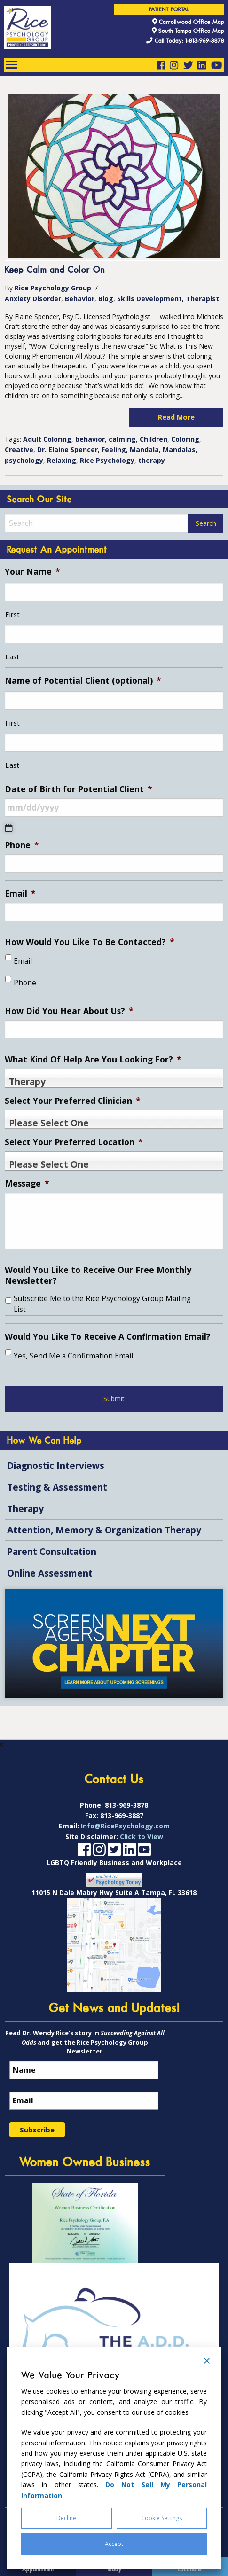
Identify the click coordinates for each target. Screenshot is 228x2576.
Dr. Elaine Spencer (67, 449)
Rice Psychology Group (53, 287)
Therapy (25, 1508)
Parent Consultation (51, 1551)
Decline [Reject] (66, 2518)
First (12, 614)
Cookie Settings (161, 2518)
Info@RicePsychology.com (125, 1849)
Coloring (185, 439)
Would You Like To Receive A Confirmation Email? (108, 1336)
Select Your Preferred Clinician (73, 1100)
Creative (19, 449)
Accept (114, 2544)
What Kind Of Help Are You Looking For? (93, 1059)
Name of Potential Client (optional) (83, 680)
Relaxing (61, 460)
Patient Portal (169, 10)
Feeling (114, 449)
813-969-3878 (126, 1828)
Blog (105, 298)
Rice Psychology (107, 460)
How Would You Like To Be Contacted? (89, 942)
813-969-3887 (121, 1838)
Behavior (79, 298)
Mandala (144, 449)
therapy (151, 460)
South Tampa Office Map (188, 30)
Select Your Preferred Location (74, 1142)
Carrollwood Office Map (188, 21)
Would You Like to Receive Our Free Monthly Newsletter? (98, 1275)
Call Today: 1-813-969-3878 (185, 40)
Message (27, 1183)
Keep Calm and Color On (55, 270)
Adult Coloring (47, 439)
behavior (90, 439)
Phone (22, 845)
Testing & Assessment (57, 1487)
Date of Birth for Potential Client (78, 789)
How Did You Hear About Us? (69, 1011)
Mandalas (179, 449)
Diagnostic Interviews (55, 1465)
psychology (24, 460)
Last (12, 656)
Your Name (32, 571)
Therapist (202, 298)
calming (122, 439)
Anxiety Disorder (33, 298)
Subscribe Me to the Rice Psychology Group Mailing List (102, 1304)
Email (20, 893)
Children (153, 439)
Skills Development (149, 298)
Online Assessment (50, 1573)
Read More (176, 417)
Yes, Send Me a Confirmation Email (73, 1356)
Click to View (141, 1860)
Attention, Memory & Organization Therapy (104, 1529)
